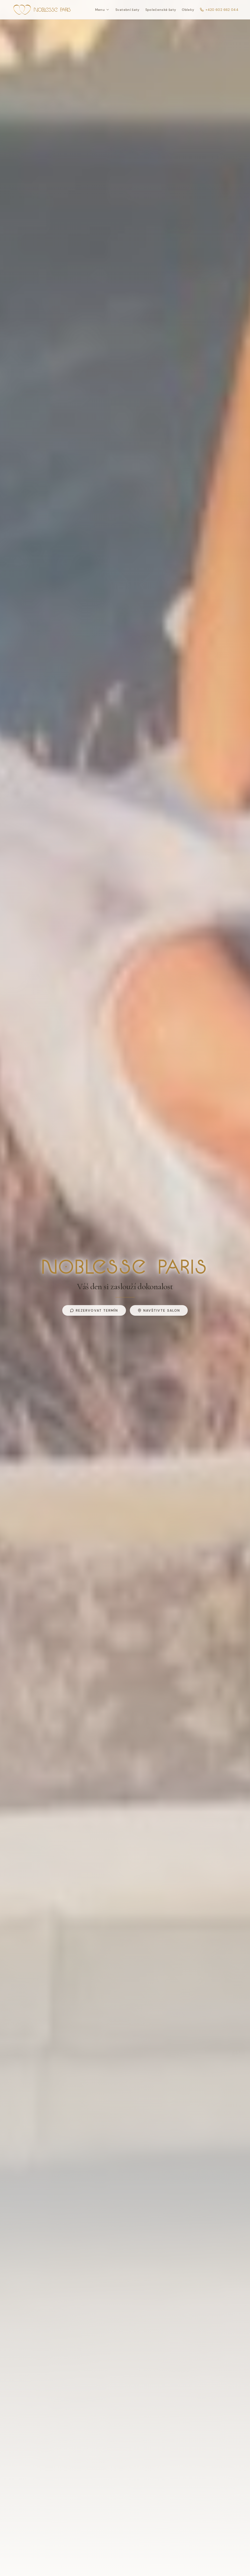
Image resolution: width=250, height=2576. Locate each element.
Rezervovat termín (94, 1310)
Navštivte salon (159, 1310)
